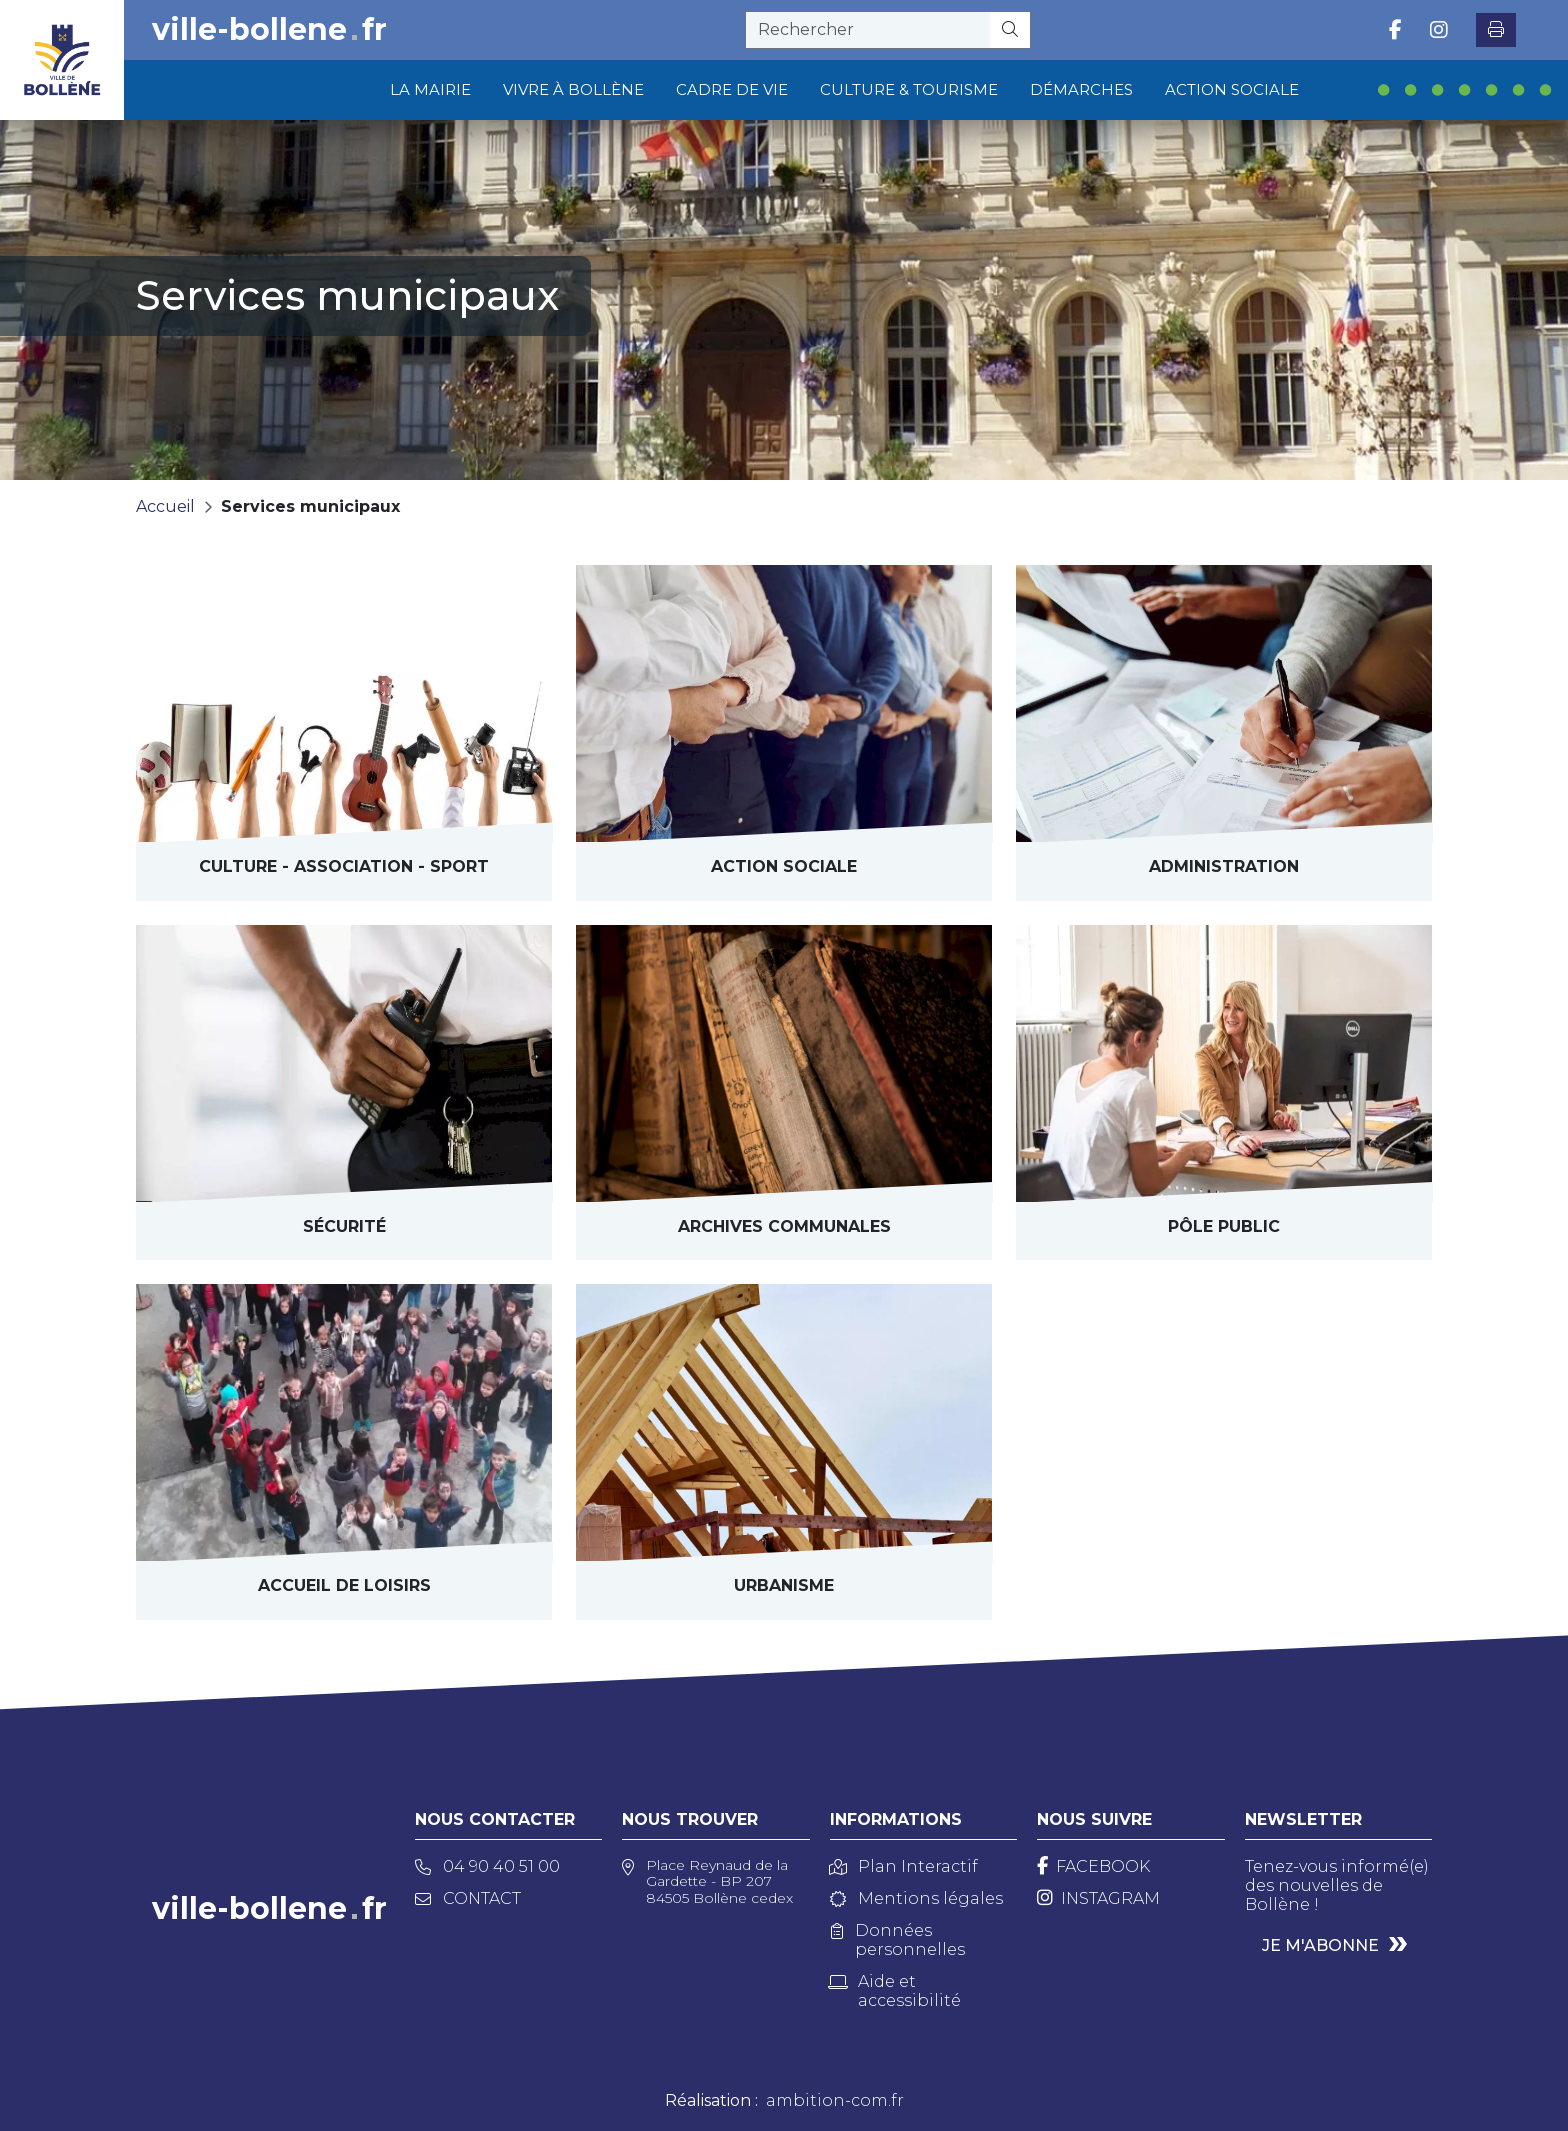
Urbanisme (784, 1585)
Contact (468, 1898)
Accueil (165, 506)
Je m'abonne (1320, 1945)
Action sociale (784, 866)
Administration (1224, 866)
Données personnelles (898, 1940)
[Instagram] (1098, 1898)
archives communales (784, 1226)
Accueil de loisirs (344, 1585)
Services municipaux (310, 506)
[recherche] (868, 30)
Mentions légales (916, 1898)
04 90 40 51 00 (487, 1866)
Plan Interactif (904, 1866)
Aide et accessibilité (895, 1991)
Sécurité (344, 1226)
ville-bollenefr (269, 30)
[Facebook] (1093, 1866)
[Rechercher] (1010, 30)
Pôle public (1224, 1226)
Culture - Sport (344, 866)
